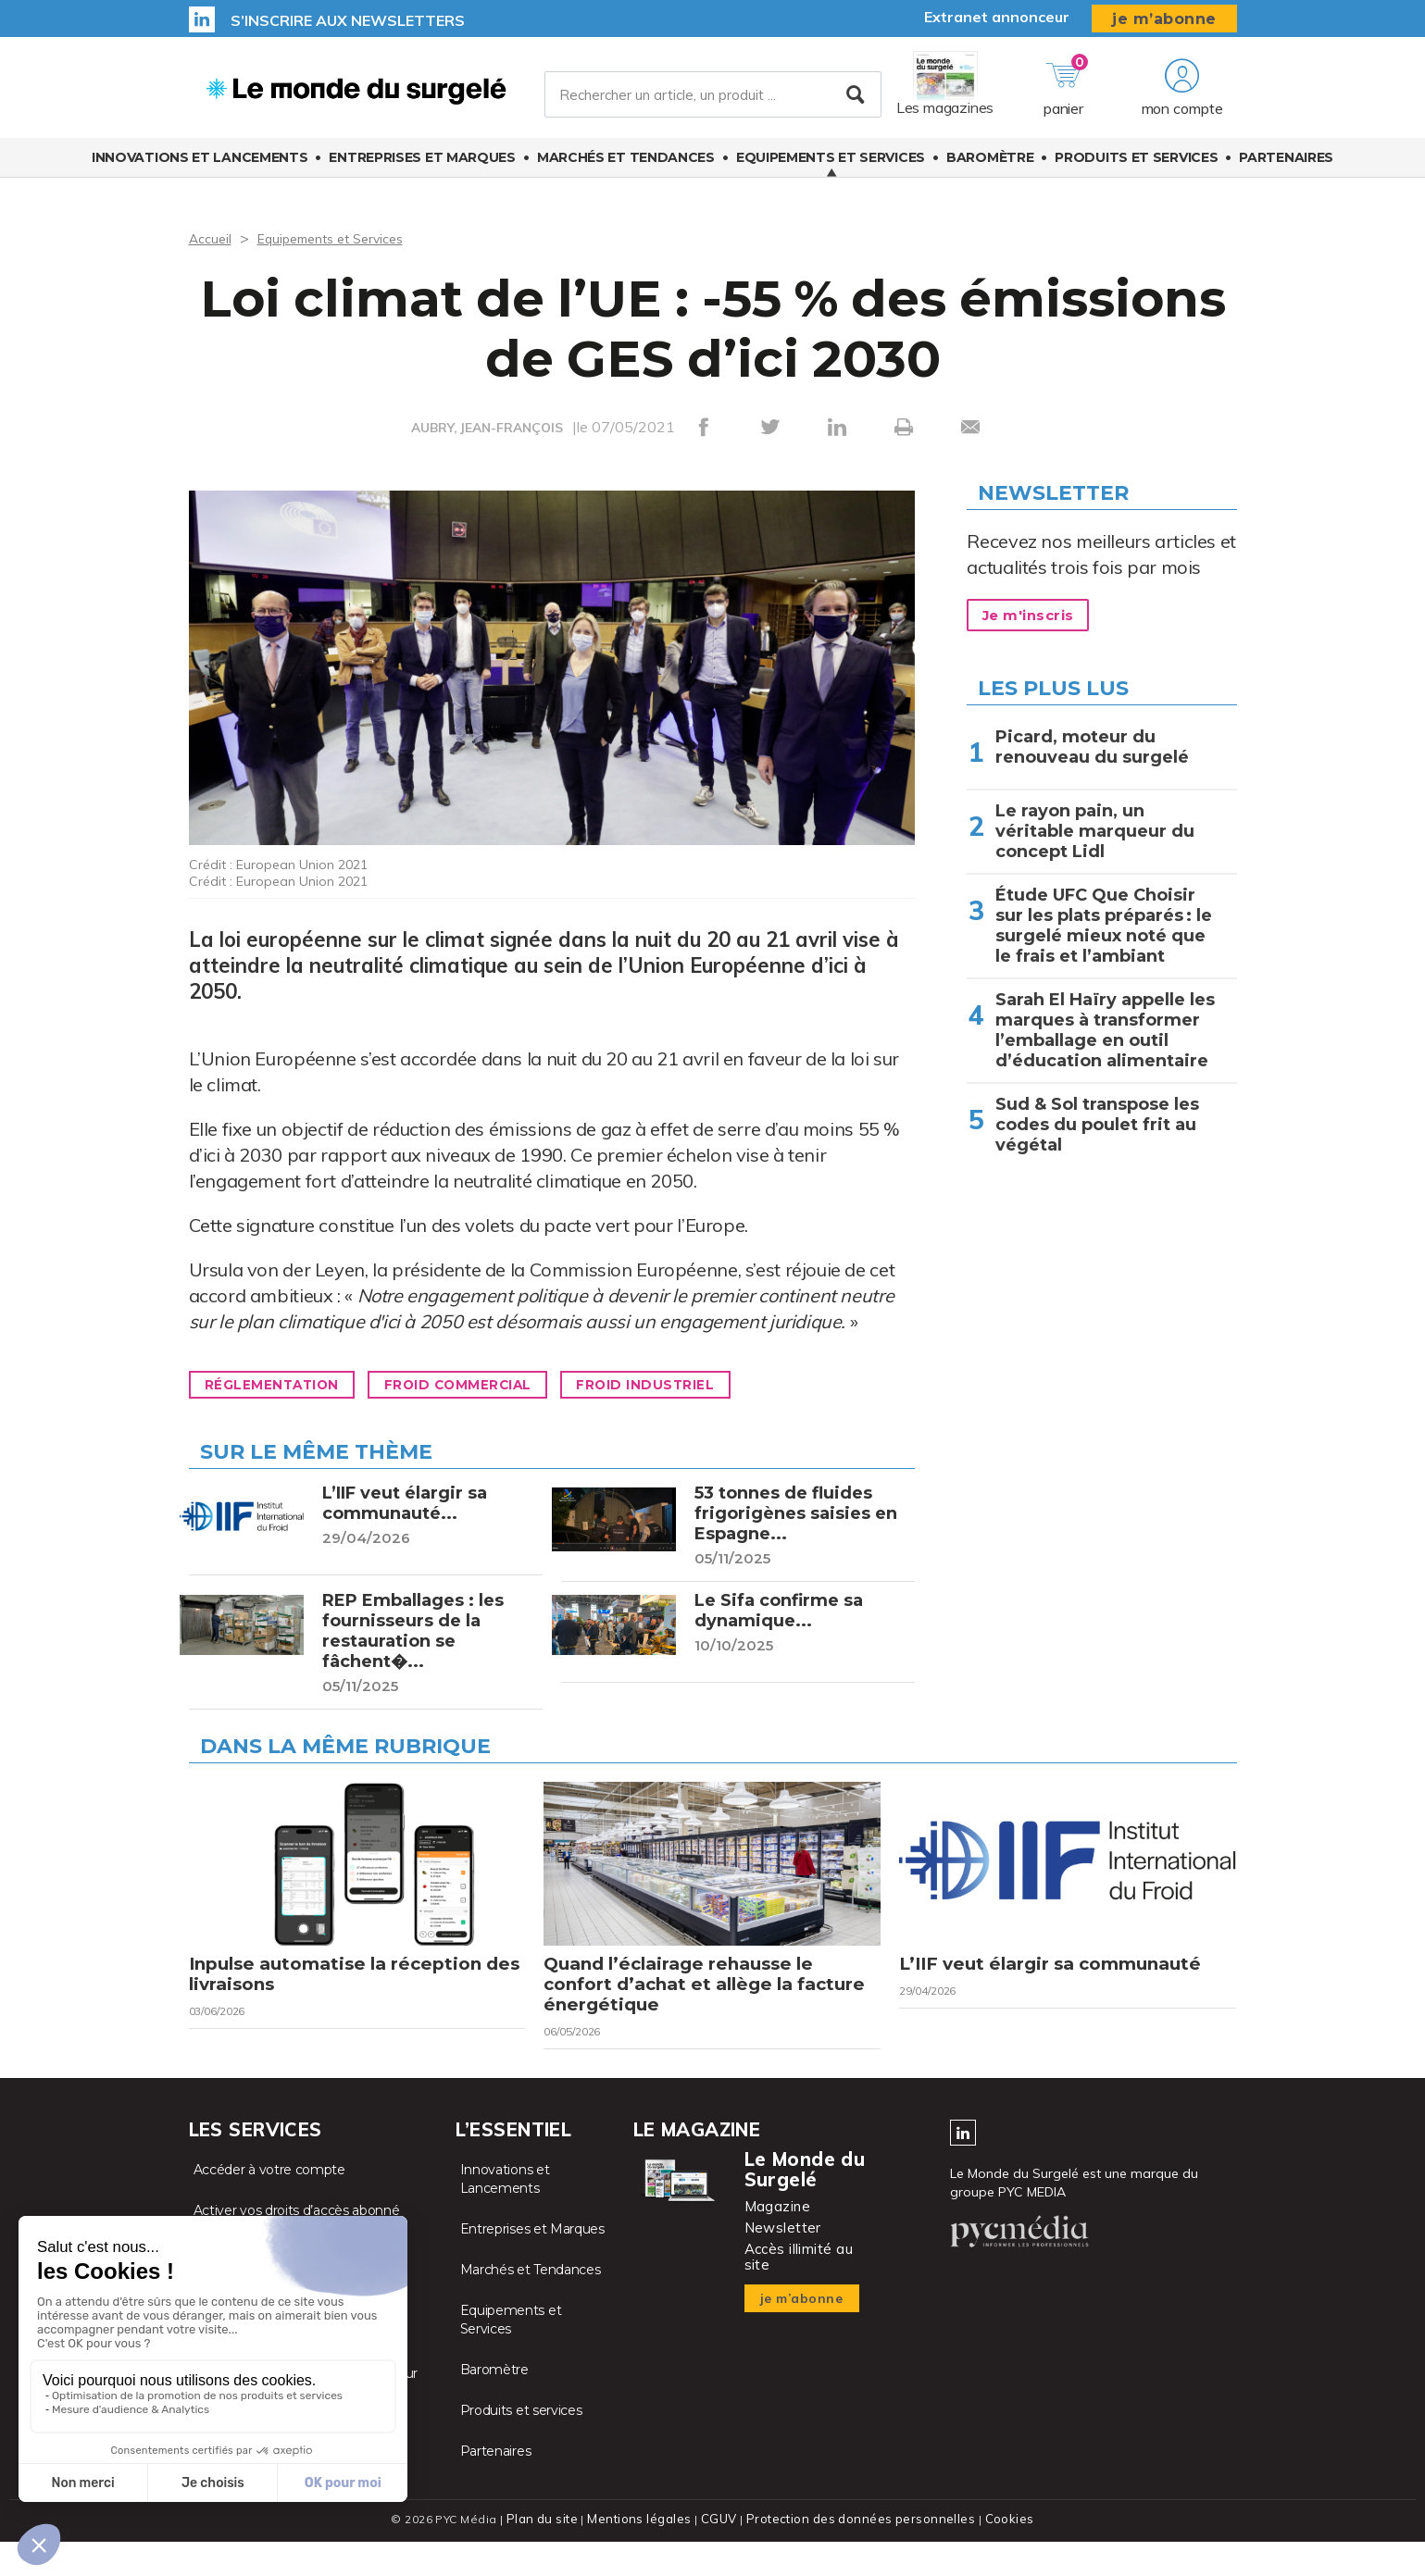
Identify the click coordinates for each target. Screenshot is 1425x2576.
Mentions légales (644, 2553)
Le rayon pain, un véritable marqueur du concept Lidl (1094, 831)
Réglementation (284, 1385)
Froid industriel (713, 1385)
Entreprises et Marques (422, 169)
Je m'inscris (1037, 616)
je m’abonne (1164, 19)
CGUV (721, 2553)
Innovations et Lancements (200, 169)
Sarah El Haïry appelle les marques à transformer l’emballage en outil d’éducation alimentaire (1105, 1030)
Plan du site (550, 2553)
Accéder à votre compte (269, 2204)
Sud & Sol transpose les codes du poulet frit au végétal (1097, 1124)
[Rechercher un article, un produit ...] (712, 101)
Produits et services (1136, 169)
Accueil (212, 238)
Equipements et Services (830, 169)
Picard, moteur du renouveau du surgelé (1092, 747)
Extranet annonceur (996, 16)
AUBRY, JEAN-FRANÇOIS (487, 427)
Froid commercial (498, 1385)
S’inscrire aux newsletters (348, 20)
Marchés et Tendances (626, 169)
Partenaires (1286, 169)
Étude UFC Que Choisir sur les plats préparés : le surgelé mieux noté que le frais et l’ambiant (1103, 925)
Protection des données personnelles (857, 2553)
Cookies (1001, 2553)
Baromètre (989, 169)
